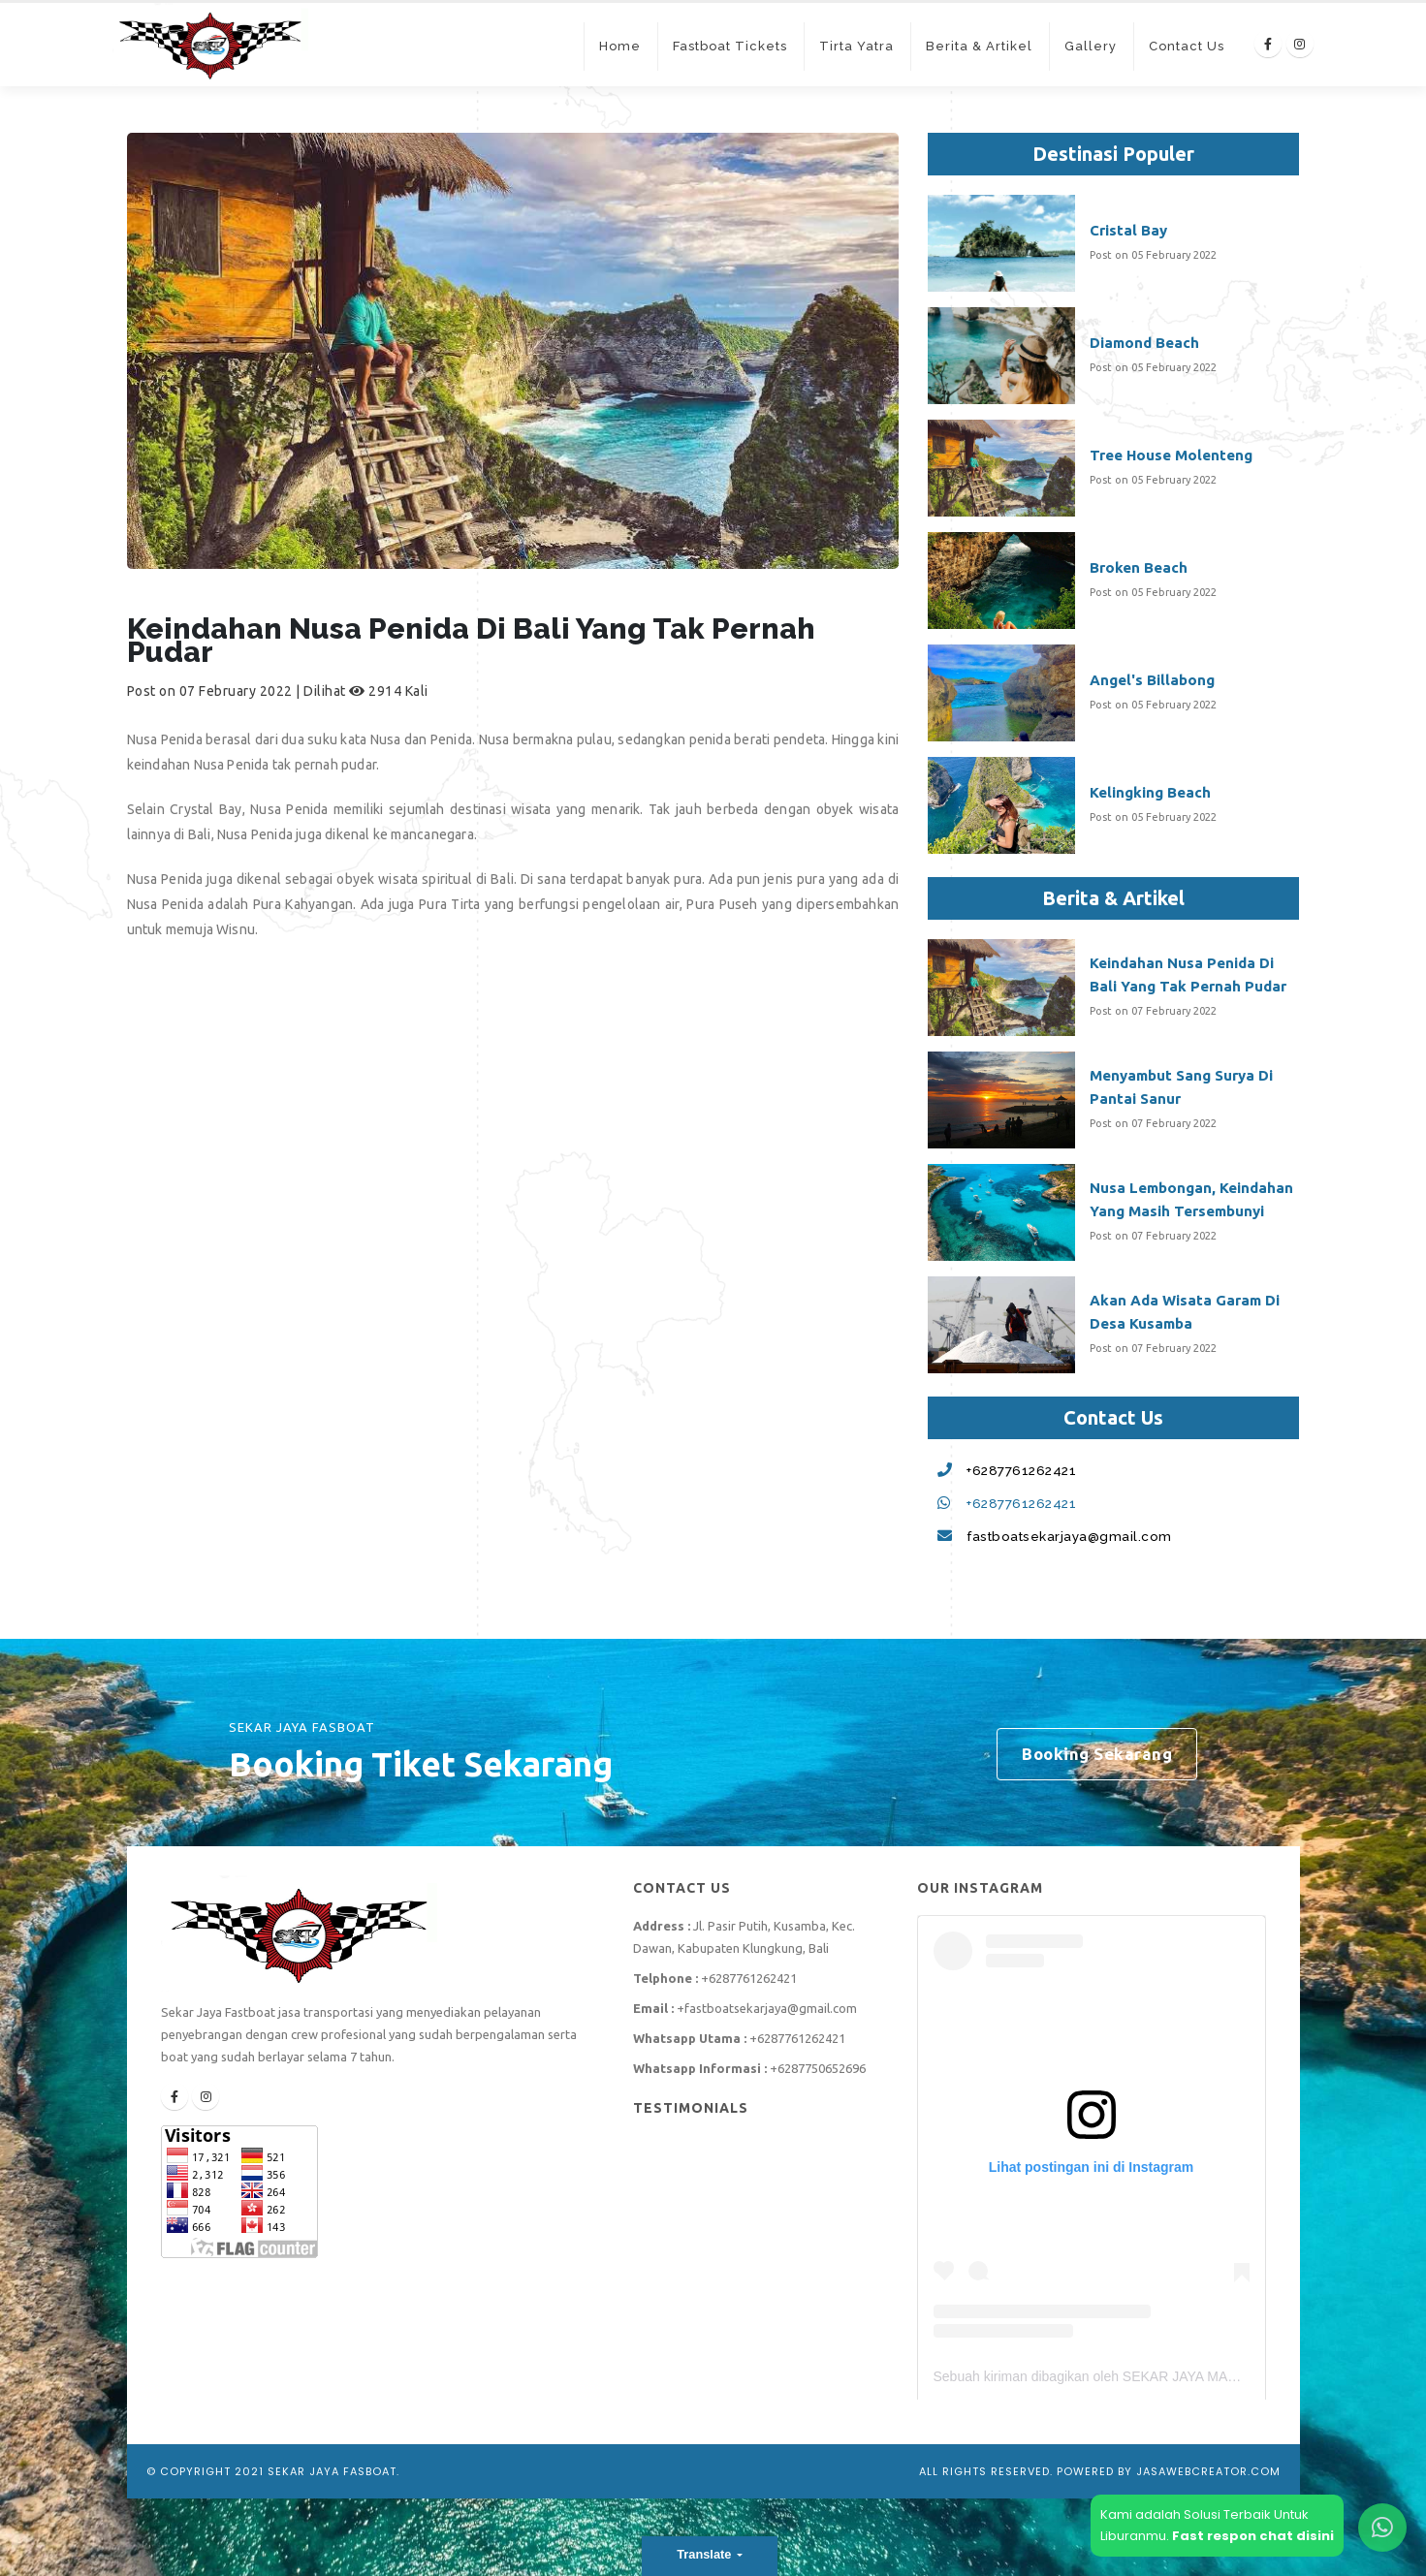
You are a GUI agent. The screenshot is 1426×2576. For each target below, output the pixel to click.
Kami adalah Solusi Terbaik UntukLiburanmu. (1217, 2525)
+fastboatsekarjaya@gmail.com (767, 2008)
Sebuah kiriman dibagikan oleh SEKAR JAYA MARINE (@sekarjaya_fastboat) (1167, 2376)
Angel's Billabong (1152, 680)
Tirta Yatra (856, 46)
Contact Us (1186, 46)
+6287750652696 (818, 2068)
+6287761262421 (1021, 1470)
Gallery (1090, 46)
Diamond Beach (1144, 342)
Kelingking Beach (1150, 792)
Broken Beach (1139, 567)
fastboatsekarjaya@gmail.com (1069, 1536)
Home (620, 46)
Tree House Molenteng (1171, 455)
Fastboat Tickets (730, 46)
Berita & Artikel (979, 46)
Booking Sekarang (1097, 1753)
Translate (706, 2554)
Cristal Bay (1128, 230)
